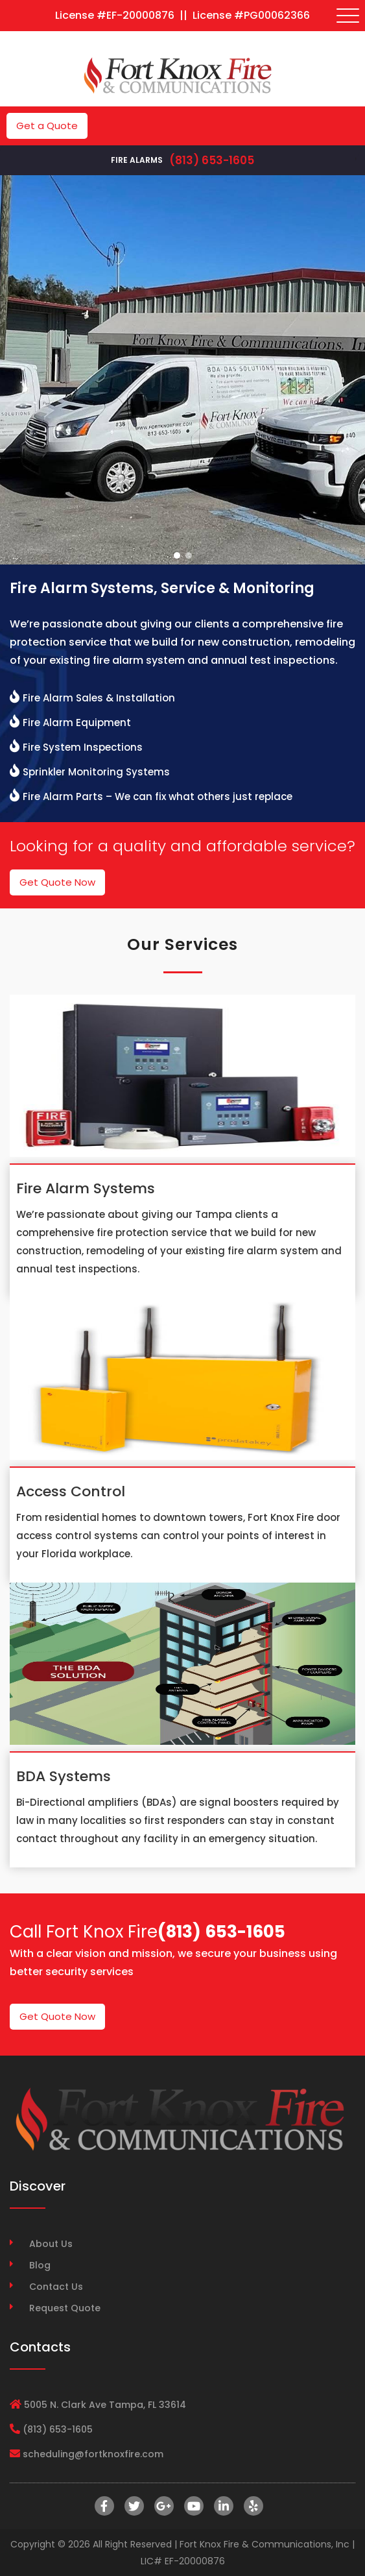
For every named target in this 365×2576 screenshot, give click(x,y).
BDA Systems (63, 1776)
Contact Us (56, 2286)
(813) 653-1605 (211, 160)
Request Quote (64, 2308)
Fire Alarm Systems (85, 1188)
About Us (51, 2243)
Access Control (70, 1491)
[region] (182, 370)
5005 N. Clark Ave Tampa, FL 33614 (105, 2404)
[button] (177, 555)
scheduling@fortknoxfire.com (93, 2454)
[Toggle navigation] (348, 16)
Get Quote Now (57, 882)
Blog (40, 2265)
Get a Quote (47, 125)
